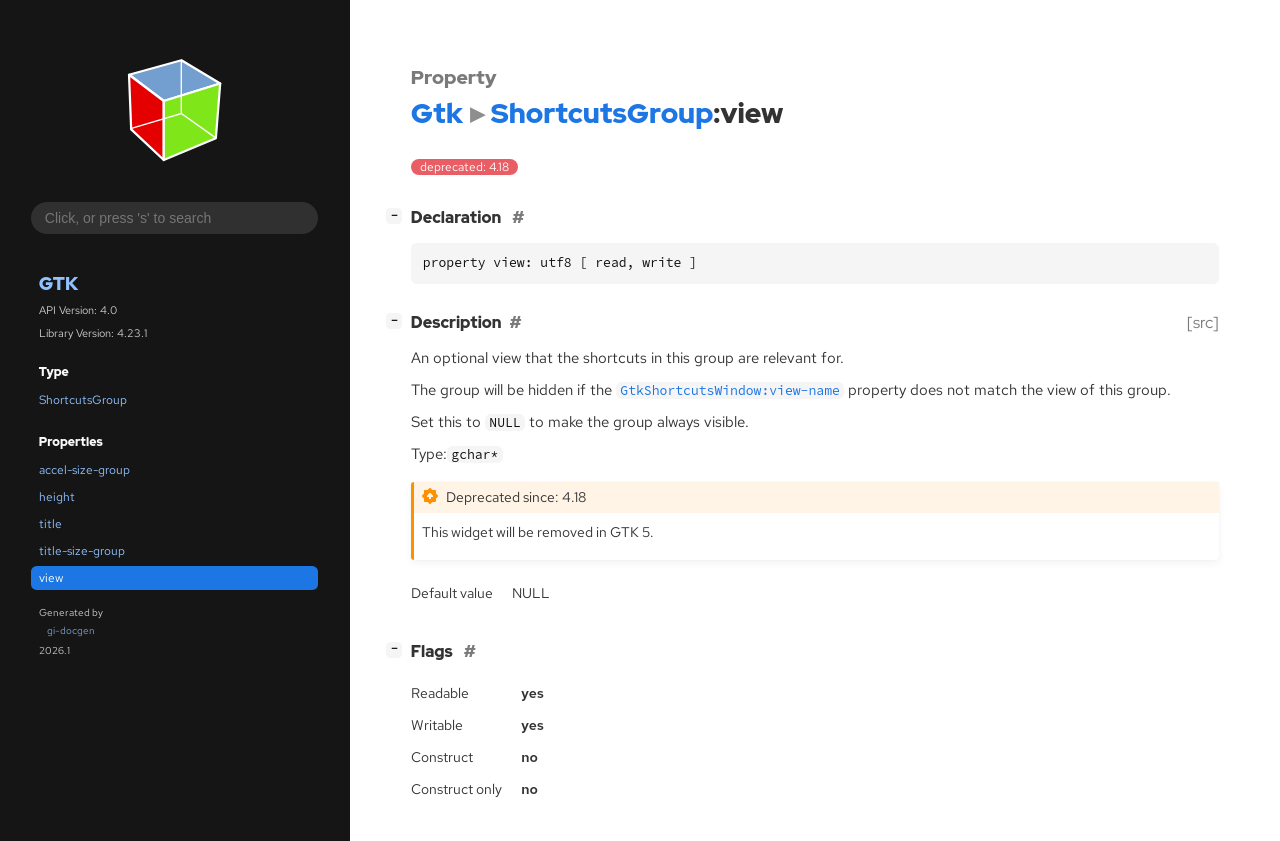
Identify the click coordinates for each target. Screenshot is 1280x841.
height (57, 497)
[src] (1203, 322)
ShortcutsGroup (83, 400)
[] (398, 215)
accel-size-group (84, 470)
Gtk (58, 283)
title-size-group (82, 551)
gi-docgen (71, 630)
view (51, 578)
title (50, 524)
